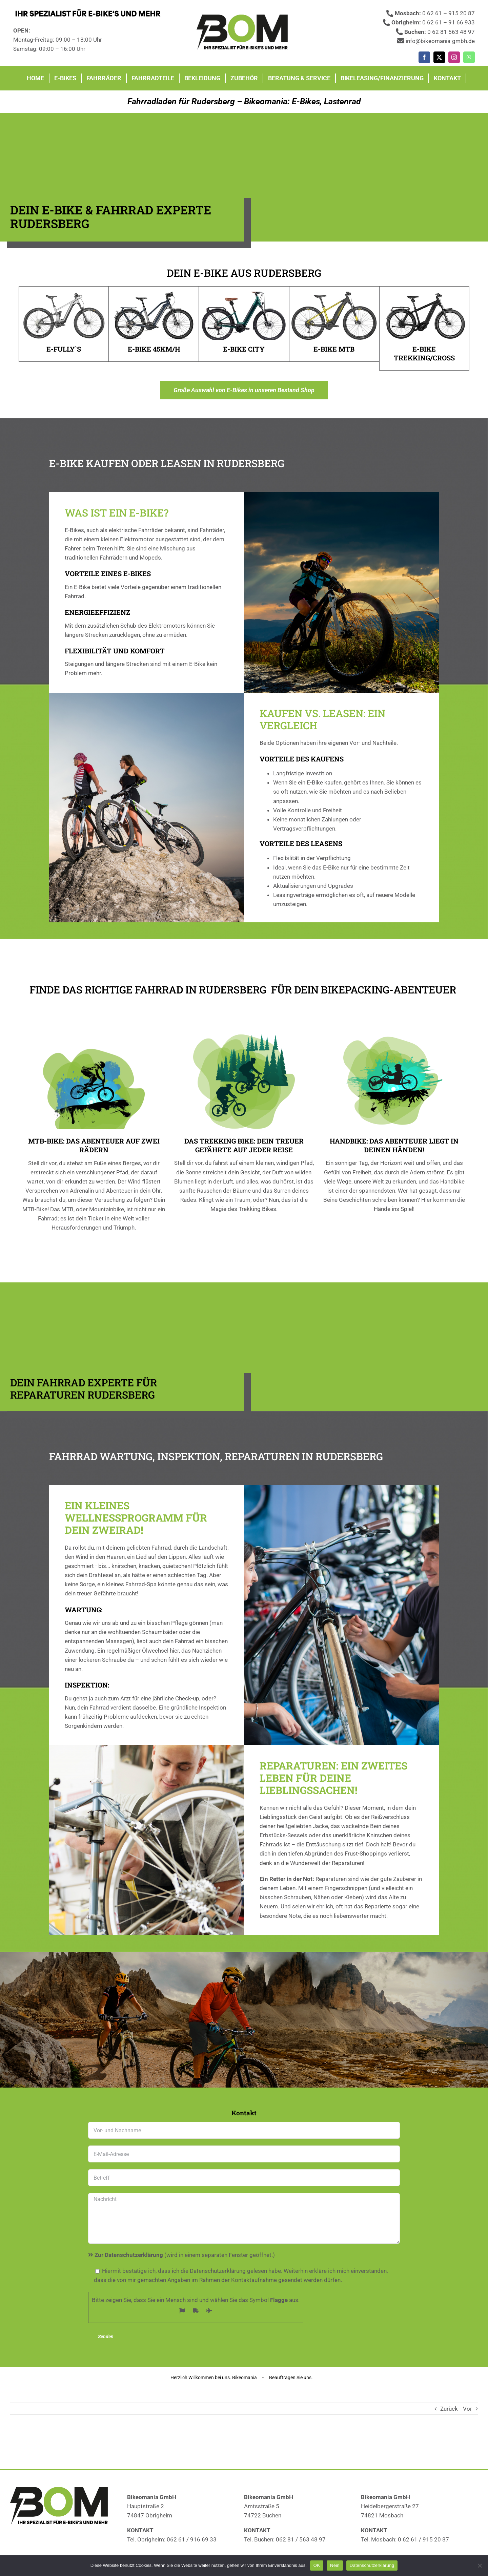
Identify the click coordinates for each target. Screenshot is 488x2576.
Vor (467, 2408)
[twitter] (439, 57)
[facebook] (424, 57)
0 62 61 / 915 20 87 (423, 2539)
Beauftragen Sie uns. (291, 2377)
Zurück (449, 2408)
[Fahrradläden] (244, 17)
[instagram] (454, 57)
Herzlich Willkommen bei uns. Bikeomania (213, 2377)
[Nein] (479, 2565)
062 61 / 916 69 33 (192, 2539)
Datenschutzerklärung (372, 2565)
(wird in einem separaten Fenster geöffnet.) (181, 2255)
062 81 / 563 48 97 (301, 2539)
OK (316, 2565)
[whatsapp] (469, 57)
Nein (335, 2565)
